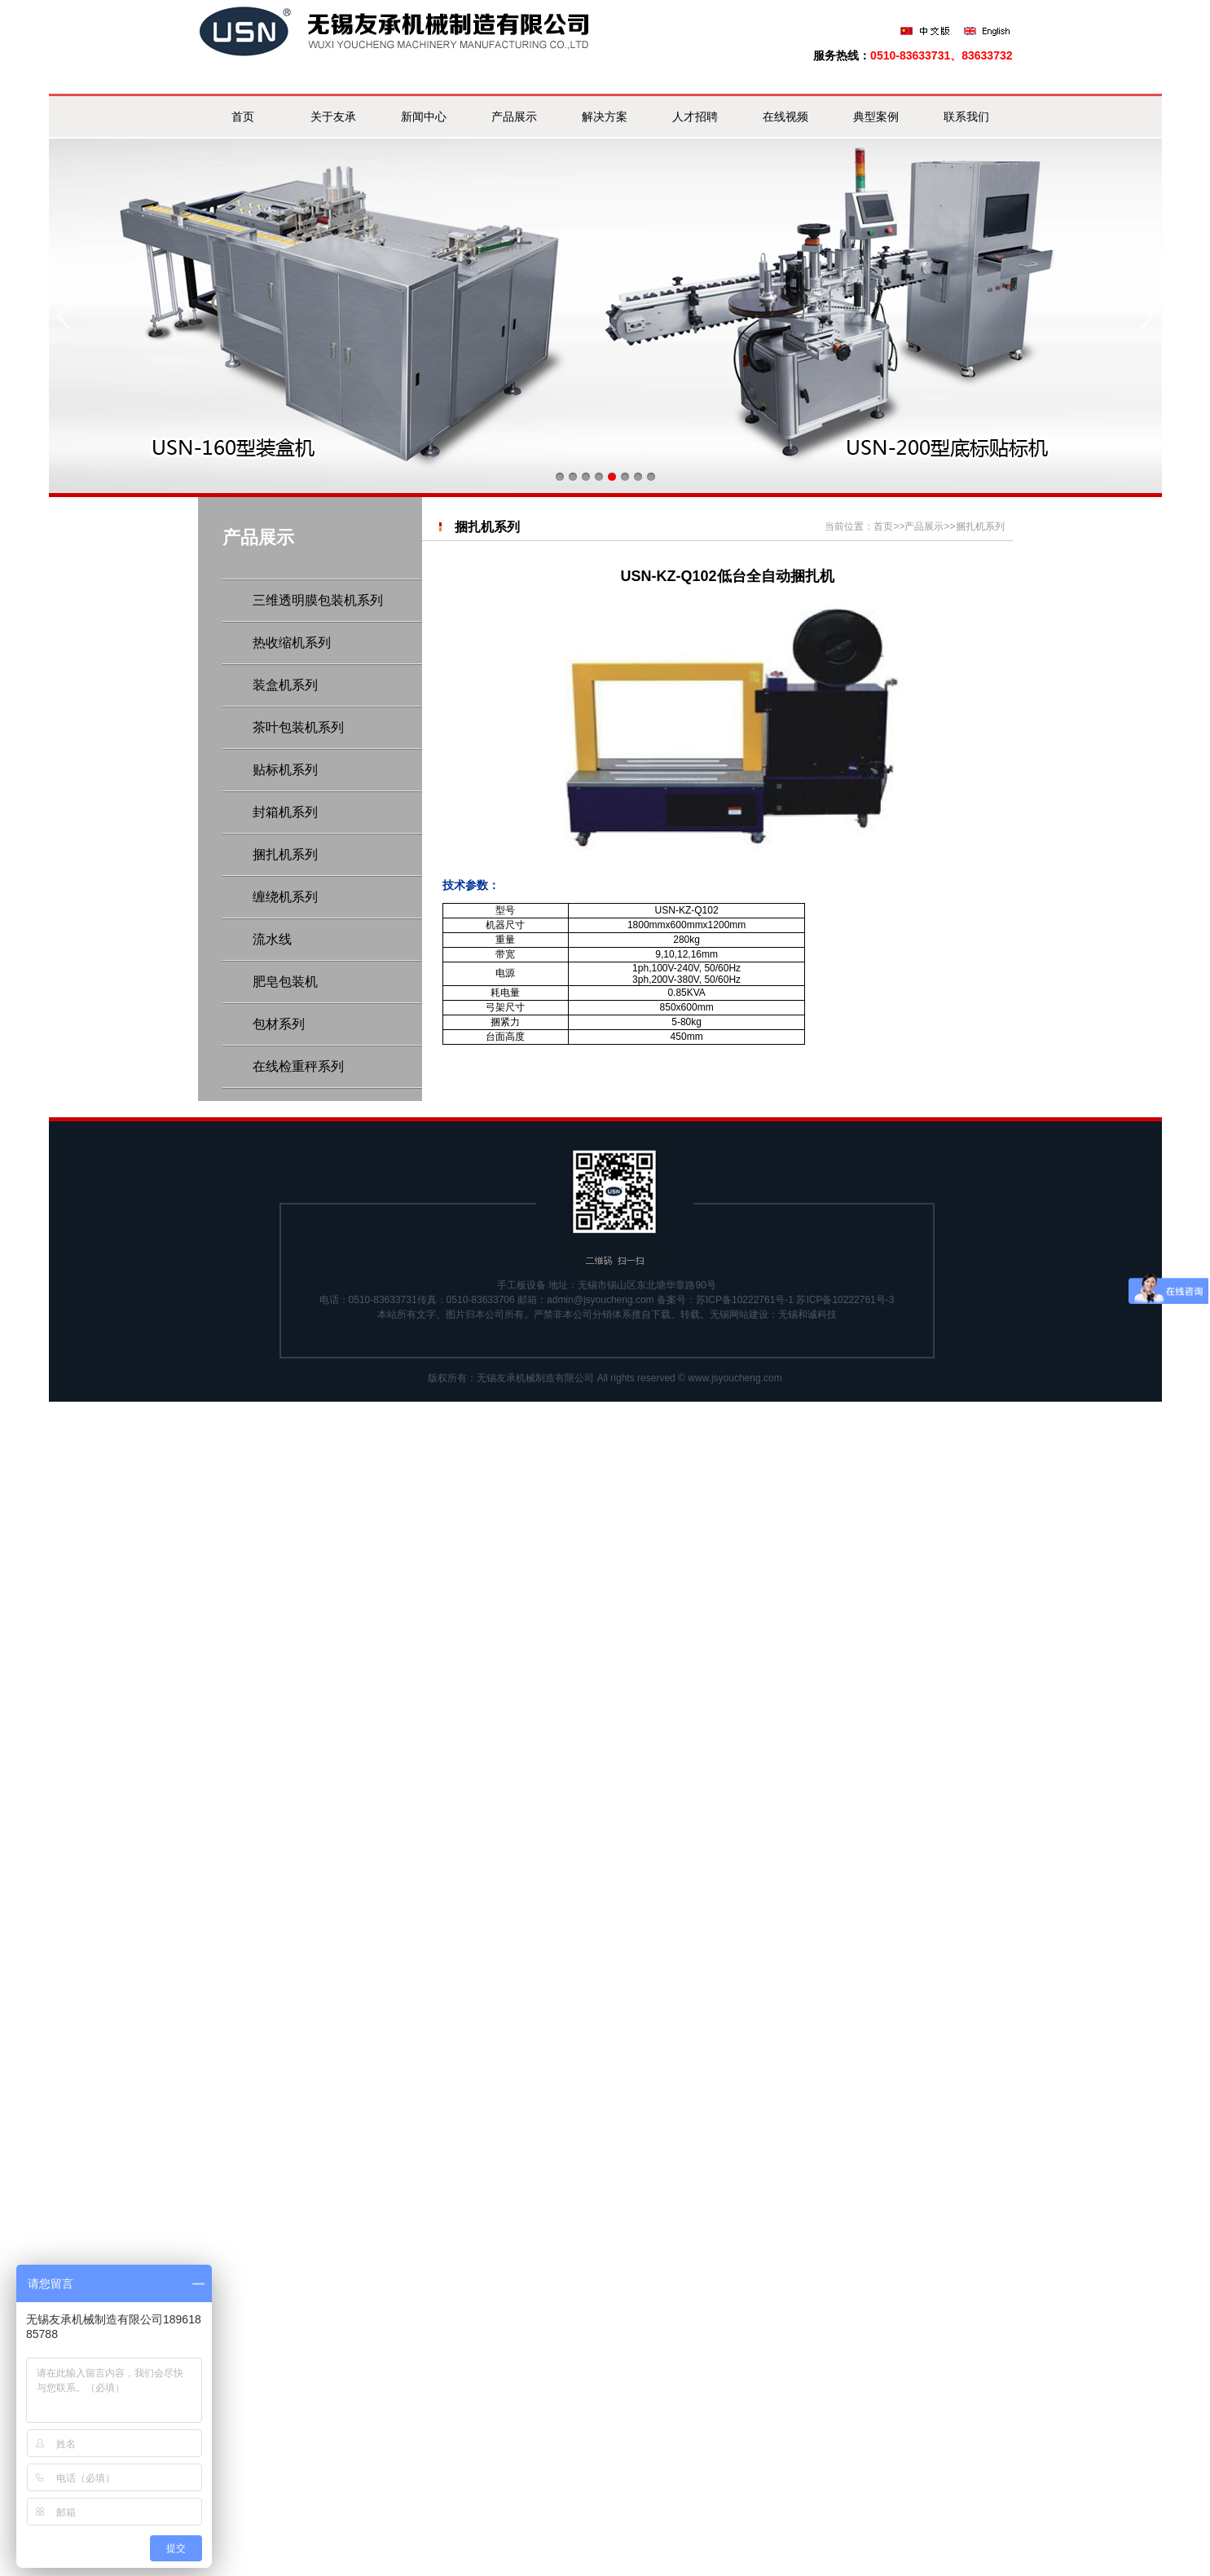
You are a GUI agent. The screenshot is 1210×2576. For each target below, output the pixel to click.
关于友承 (333, 116)
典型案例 (876, 116)
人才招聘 (695, 116)
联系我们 (966, 116)
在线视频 (785, 116)
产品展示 (514, 116)
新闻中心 (424, 116)
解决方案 (604, 116)
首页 (242, 116)
